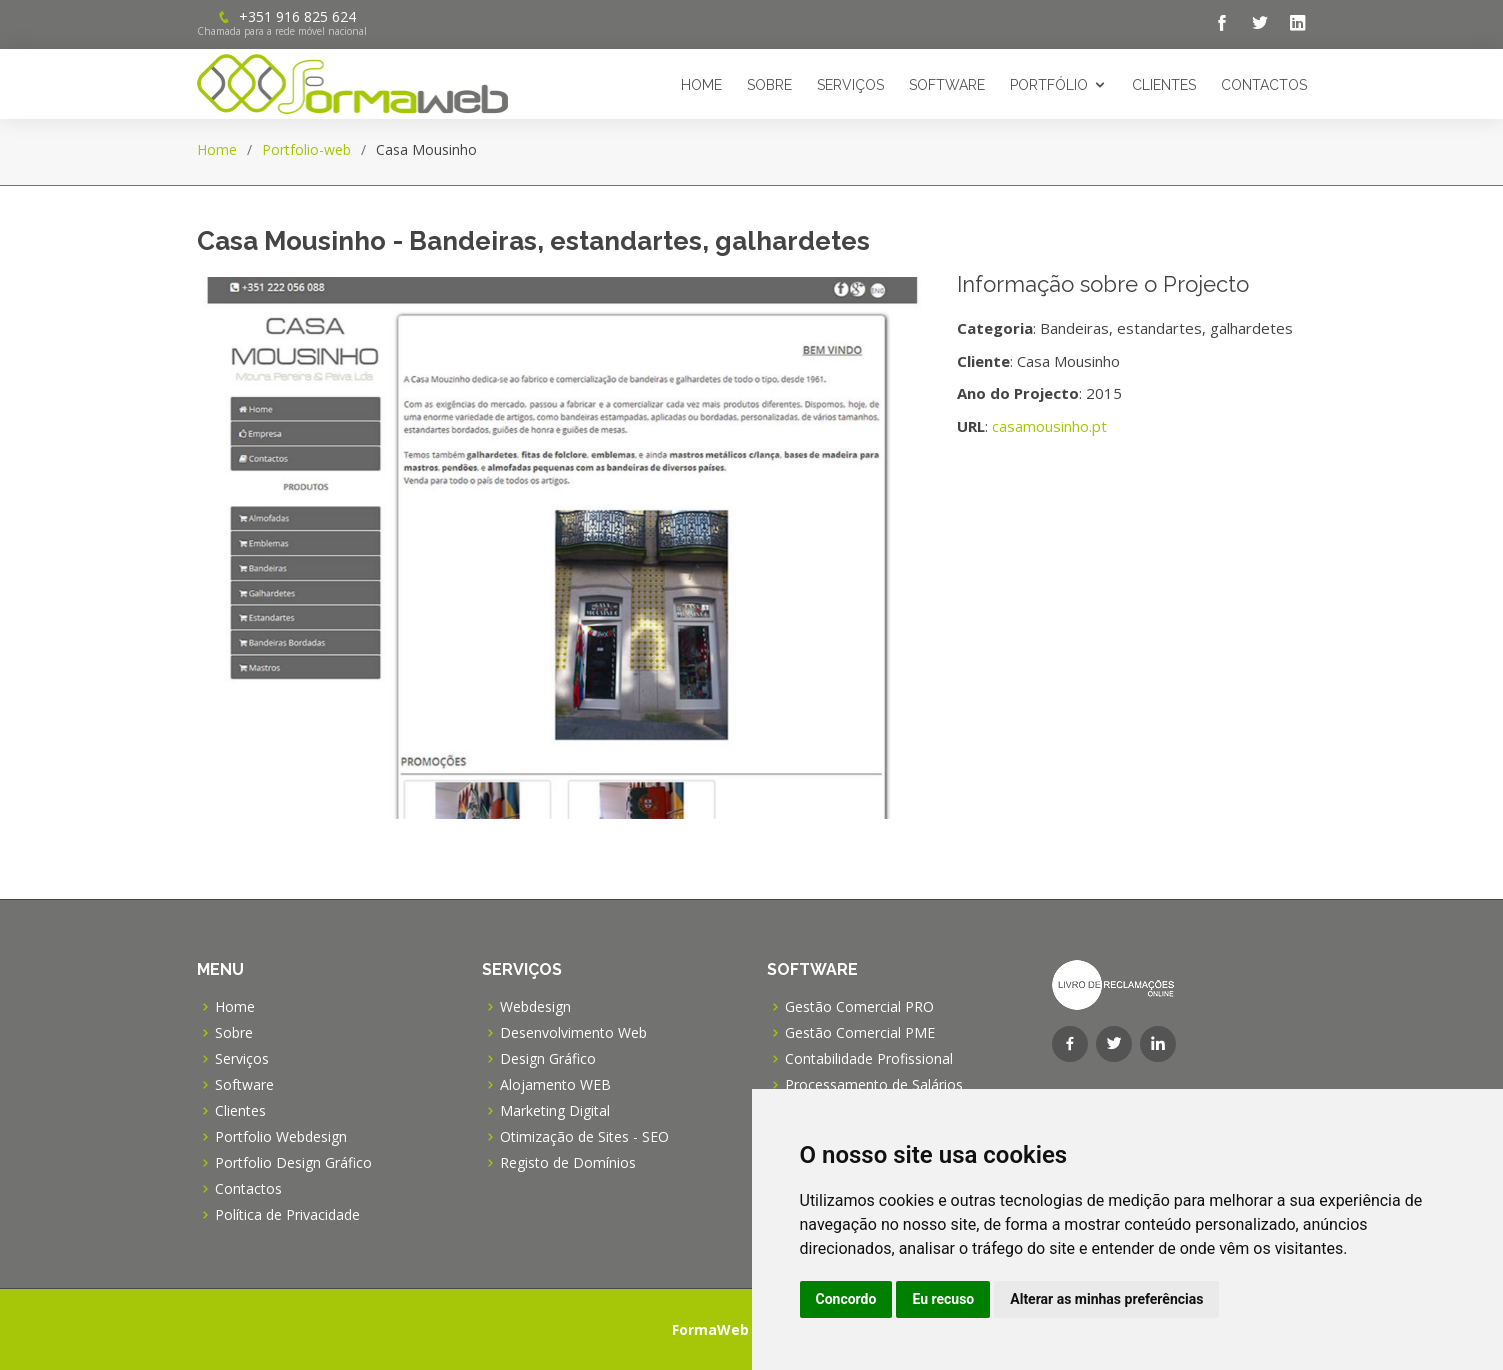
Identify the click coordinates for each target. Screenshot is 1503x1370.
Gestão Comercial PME (860, 1033)
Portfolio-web (306, 149)
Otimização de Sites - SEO (584, 1137)
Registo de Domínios (568, 1163)
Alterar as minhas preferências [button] (1106, 1299)
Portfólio (1049, 85)
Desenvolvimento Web (573, 1033)
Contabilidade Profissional (869, 1059)
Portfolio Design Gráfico (293, 1163)
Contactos (1264, 85)
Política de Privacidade (287, 1215)
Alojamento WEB (555, 1085)
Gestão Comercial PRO (859, 1007)
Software (947, 85)
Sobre (769, 85)
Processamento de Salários (874, 1085)
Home (701, 85)
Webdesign (535, 1007)
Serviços (850, 85)
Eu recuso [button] (943, 1299)
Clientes (1164, 85)
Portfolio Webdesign (281, 1137)
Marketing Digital (555, 1111)
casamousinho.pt (1049, 426)
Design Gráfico (548, 1059)
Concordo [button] (846, 1299)
